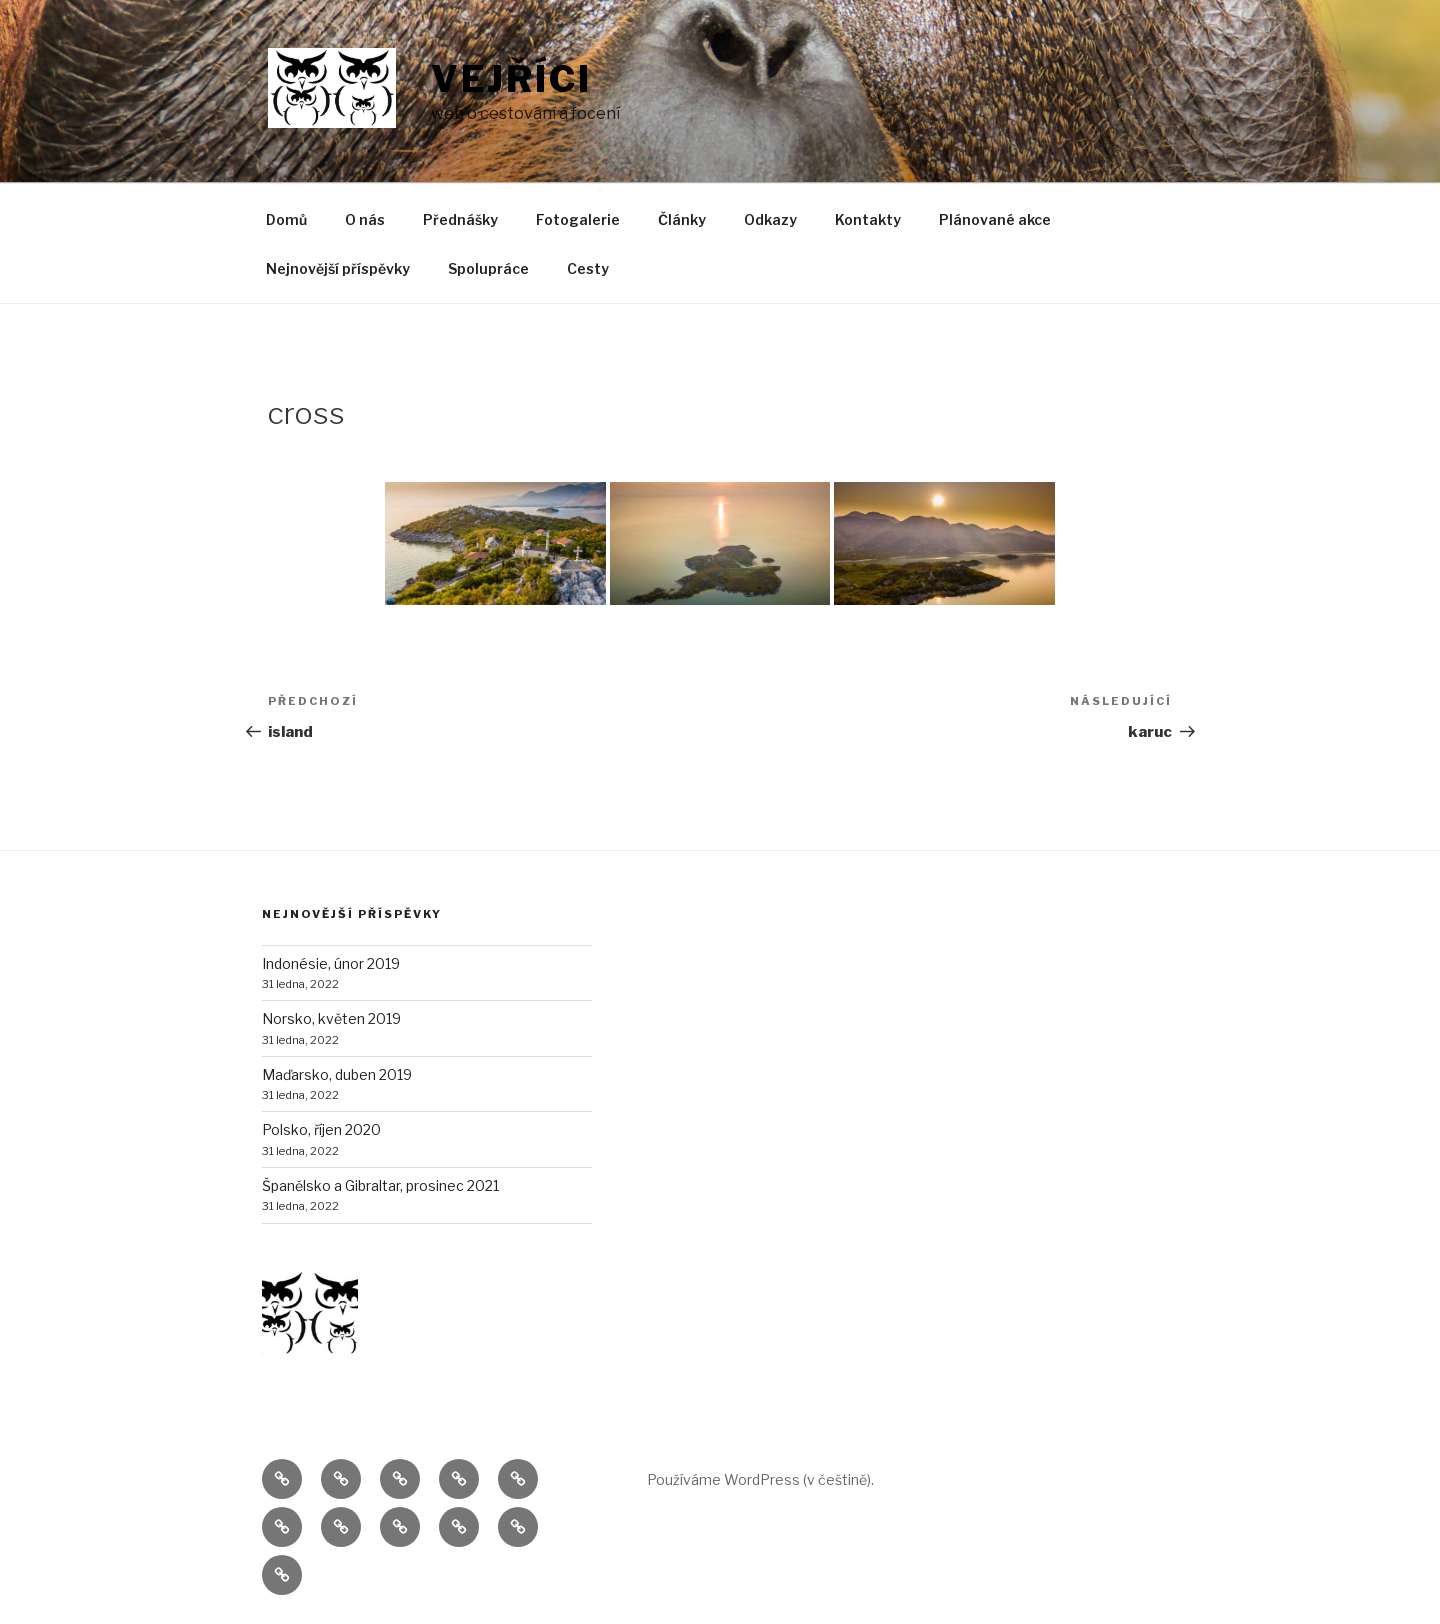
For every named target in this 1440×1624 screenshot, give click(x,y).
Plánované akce (995, 219)
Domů (286, 219)
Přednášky (460, 219)
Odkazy (770, 219)
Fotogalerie (578, 219)
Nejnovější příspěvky (338, 268)
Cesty (588, 268)
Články (682, 219)
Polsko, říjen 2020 (321, 1129)
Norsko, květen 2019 (331, 1018)
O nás (365, 219)
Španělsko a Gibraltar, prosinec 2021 (380, 1185)
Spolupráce (488, 268)
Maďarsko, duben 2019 (337, 1074)
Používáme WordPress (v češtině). (760, 1479)
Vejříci (511, 79)
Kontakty (868, 219)
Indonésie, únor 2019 (331, 963)
